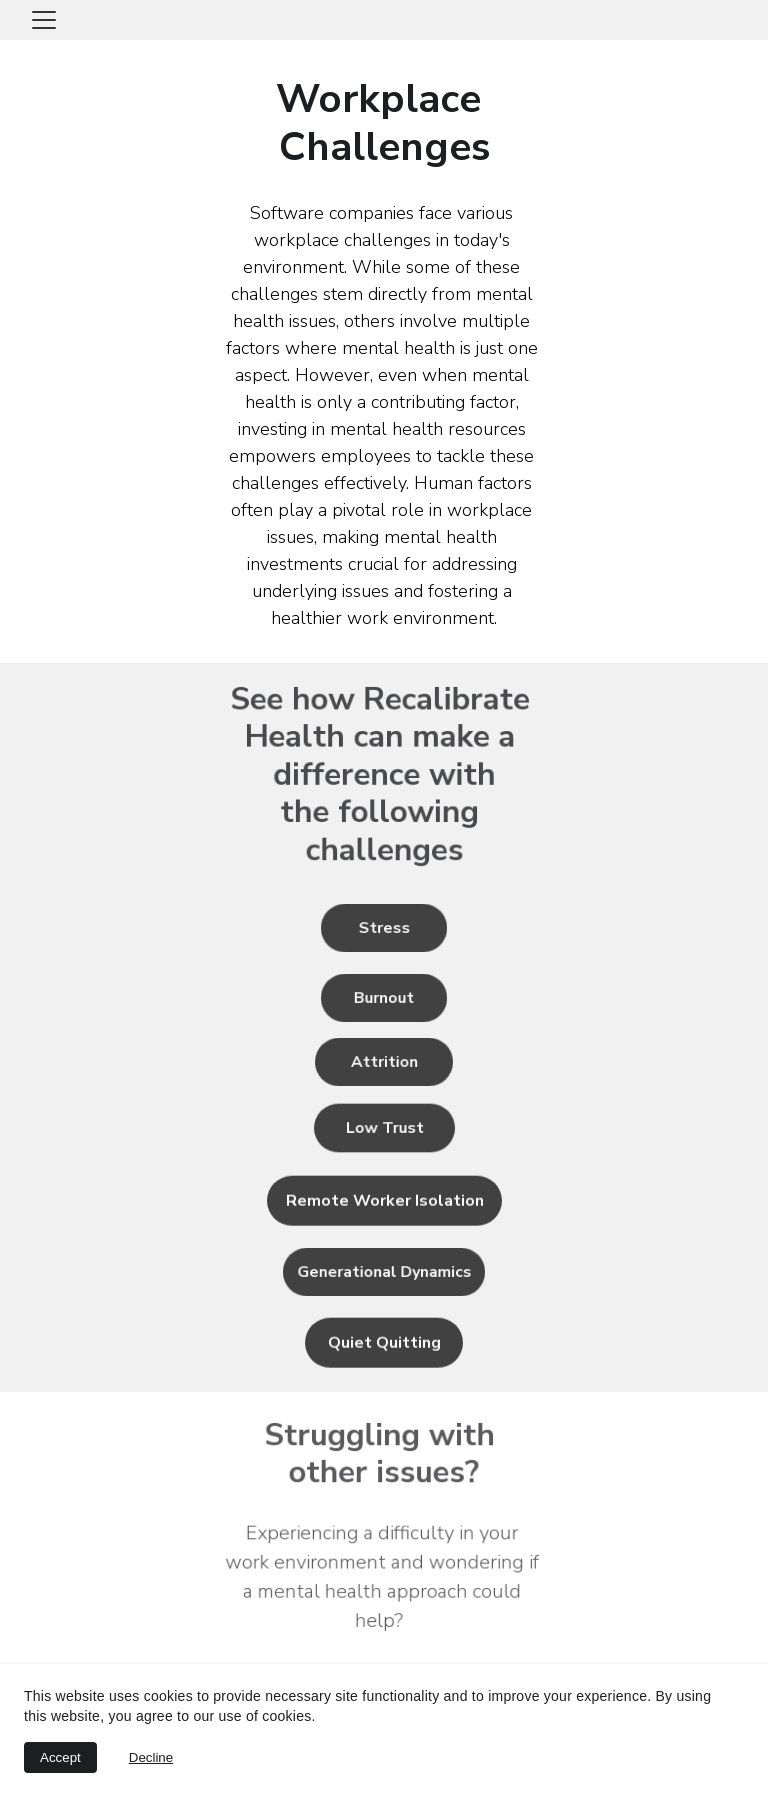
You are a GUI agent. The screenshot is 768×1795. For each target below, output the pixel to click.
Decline (151, 1757)
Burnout (383, 997)
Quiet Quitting (384, 1344)
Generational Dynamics (383, 1271)
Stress (384, 927)
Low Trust (384, 1127)
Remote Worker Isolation (385, 1202)
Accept (60, 1757)
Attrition (384, 1061)
